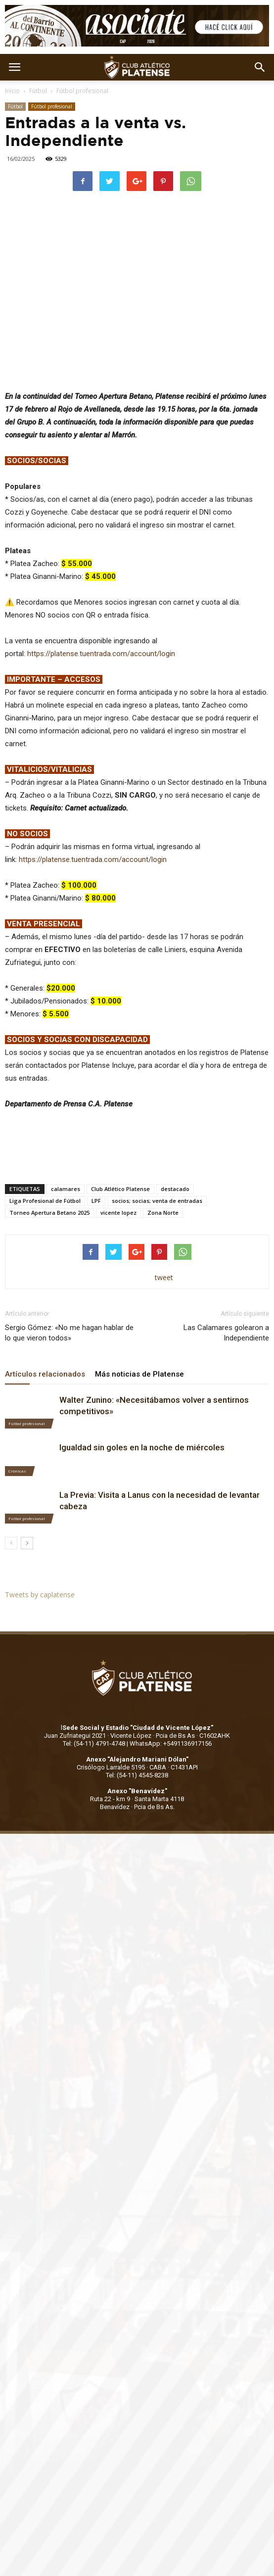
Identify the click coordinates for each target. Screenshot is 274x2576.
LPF (96, 1200)
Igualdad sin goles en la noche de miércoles (142, 1447)
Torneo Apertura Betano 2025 (49, 1212)
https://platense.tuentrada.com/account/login (101, 653)
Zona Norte (163, 1212)
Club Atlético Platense (120, 1189)
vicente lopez (118, 1212)
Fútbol (38, 91)
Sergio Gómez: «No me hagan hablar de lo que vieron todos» (69, 1332)
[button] (260, 67)
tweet (164, 1277)
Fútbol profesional (82, 91)
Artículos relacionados (45, 1374)
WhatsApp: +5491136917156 (171, 1743)
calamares (65, 1189)
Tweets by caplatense (40, 1594)
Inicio (12, 91)
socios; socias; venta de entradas (157, 1200)
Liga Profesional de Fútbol (45, 1200)
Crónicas (17, 1471)
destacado (175, 1189)
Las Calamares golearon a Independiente (226, 1332)
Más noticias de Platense (139, 1374)
